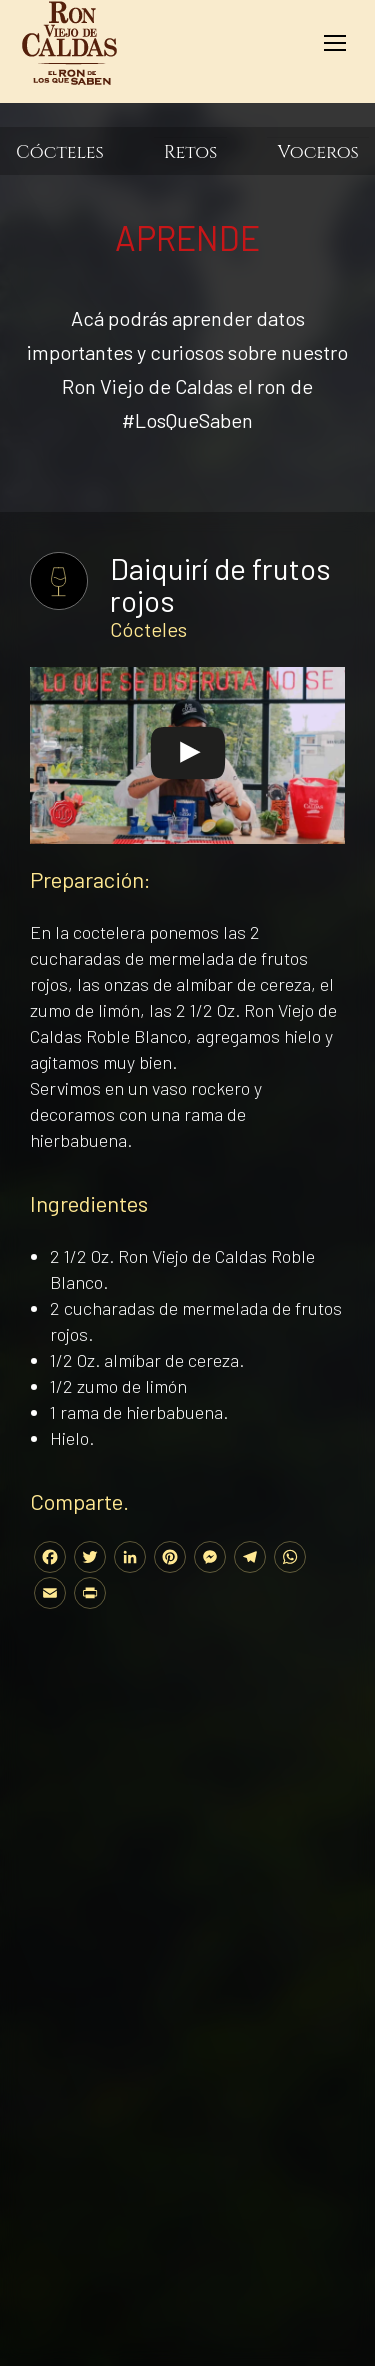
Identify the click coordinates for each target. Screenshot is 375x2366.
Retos (191, 153)
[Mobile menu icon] (335, 43)
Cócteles (60, 153)
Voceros (318, 153)
